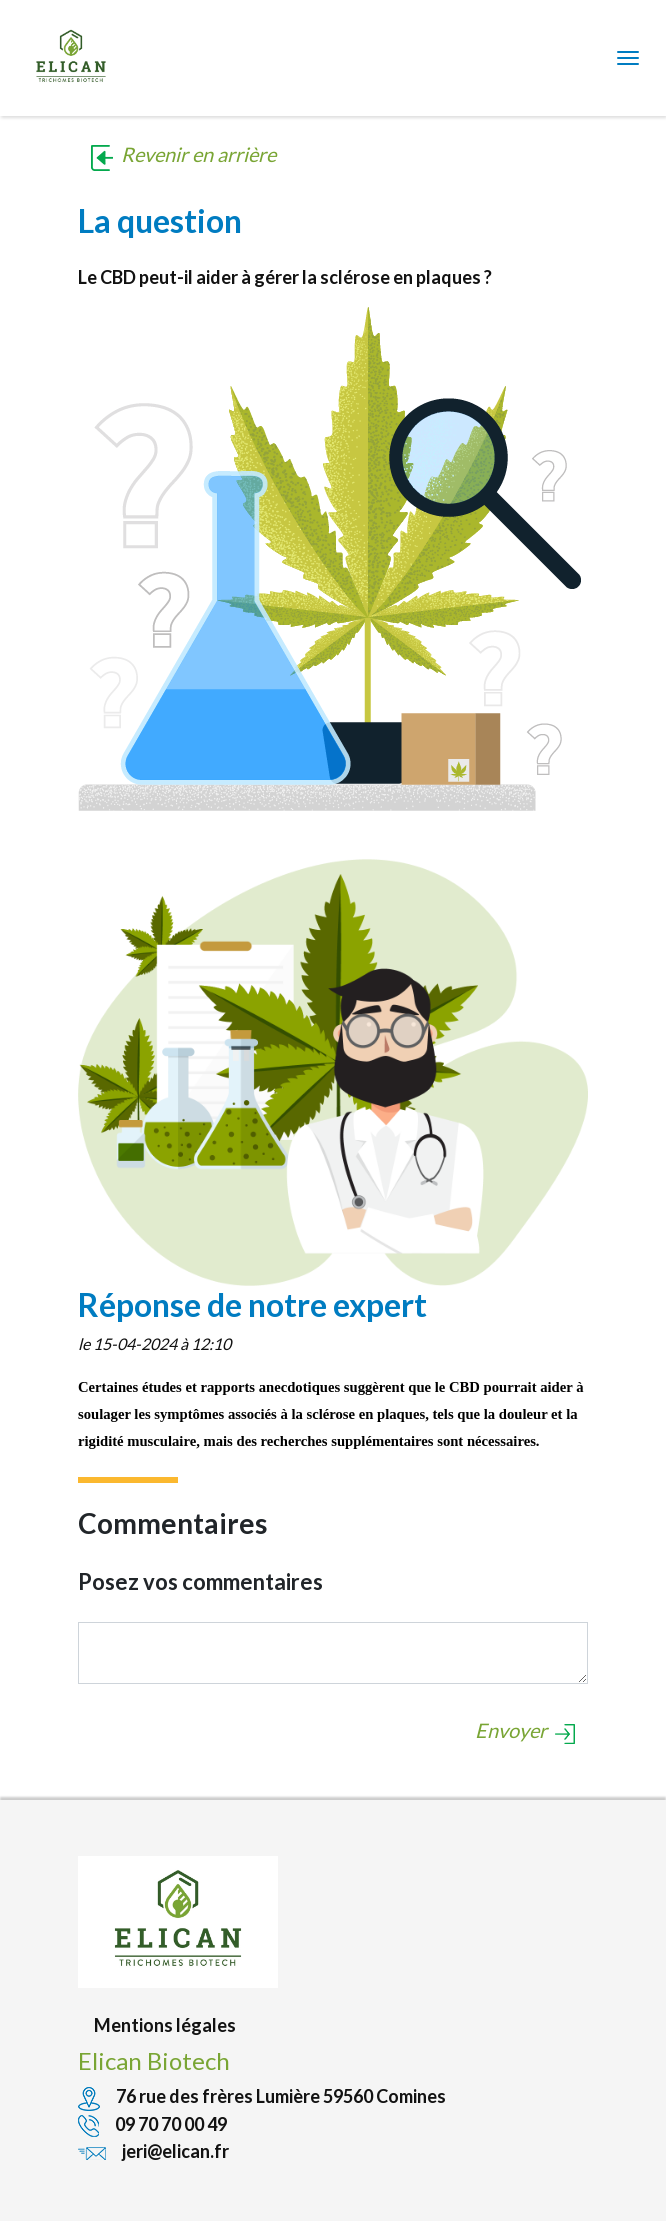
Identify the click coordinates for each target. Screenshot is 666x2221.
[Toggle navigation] (628, 58)
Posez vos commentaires (200, 1581)
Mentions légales (165, 2025)
